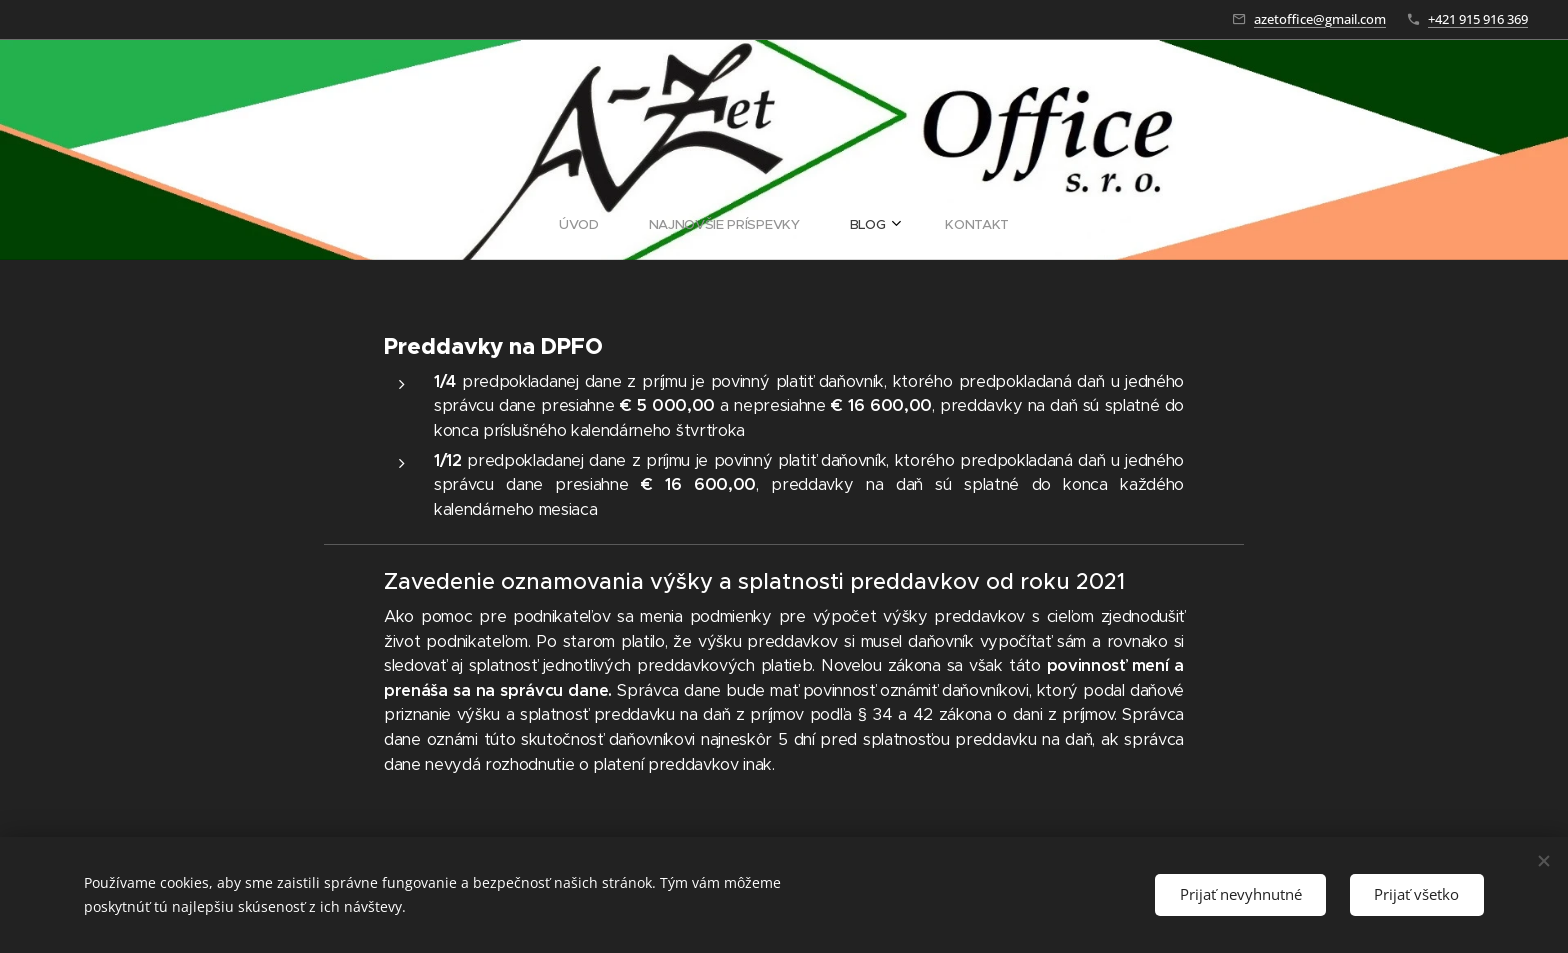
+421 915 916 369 (1478, 19)
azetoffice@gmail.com (1320, 19)
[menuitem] (716, 225)
